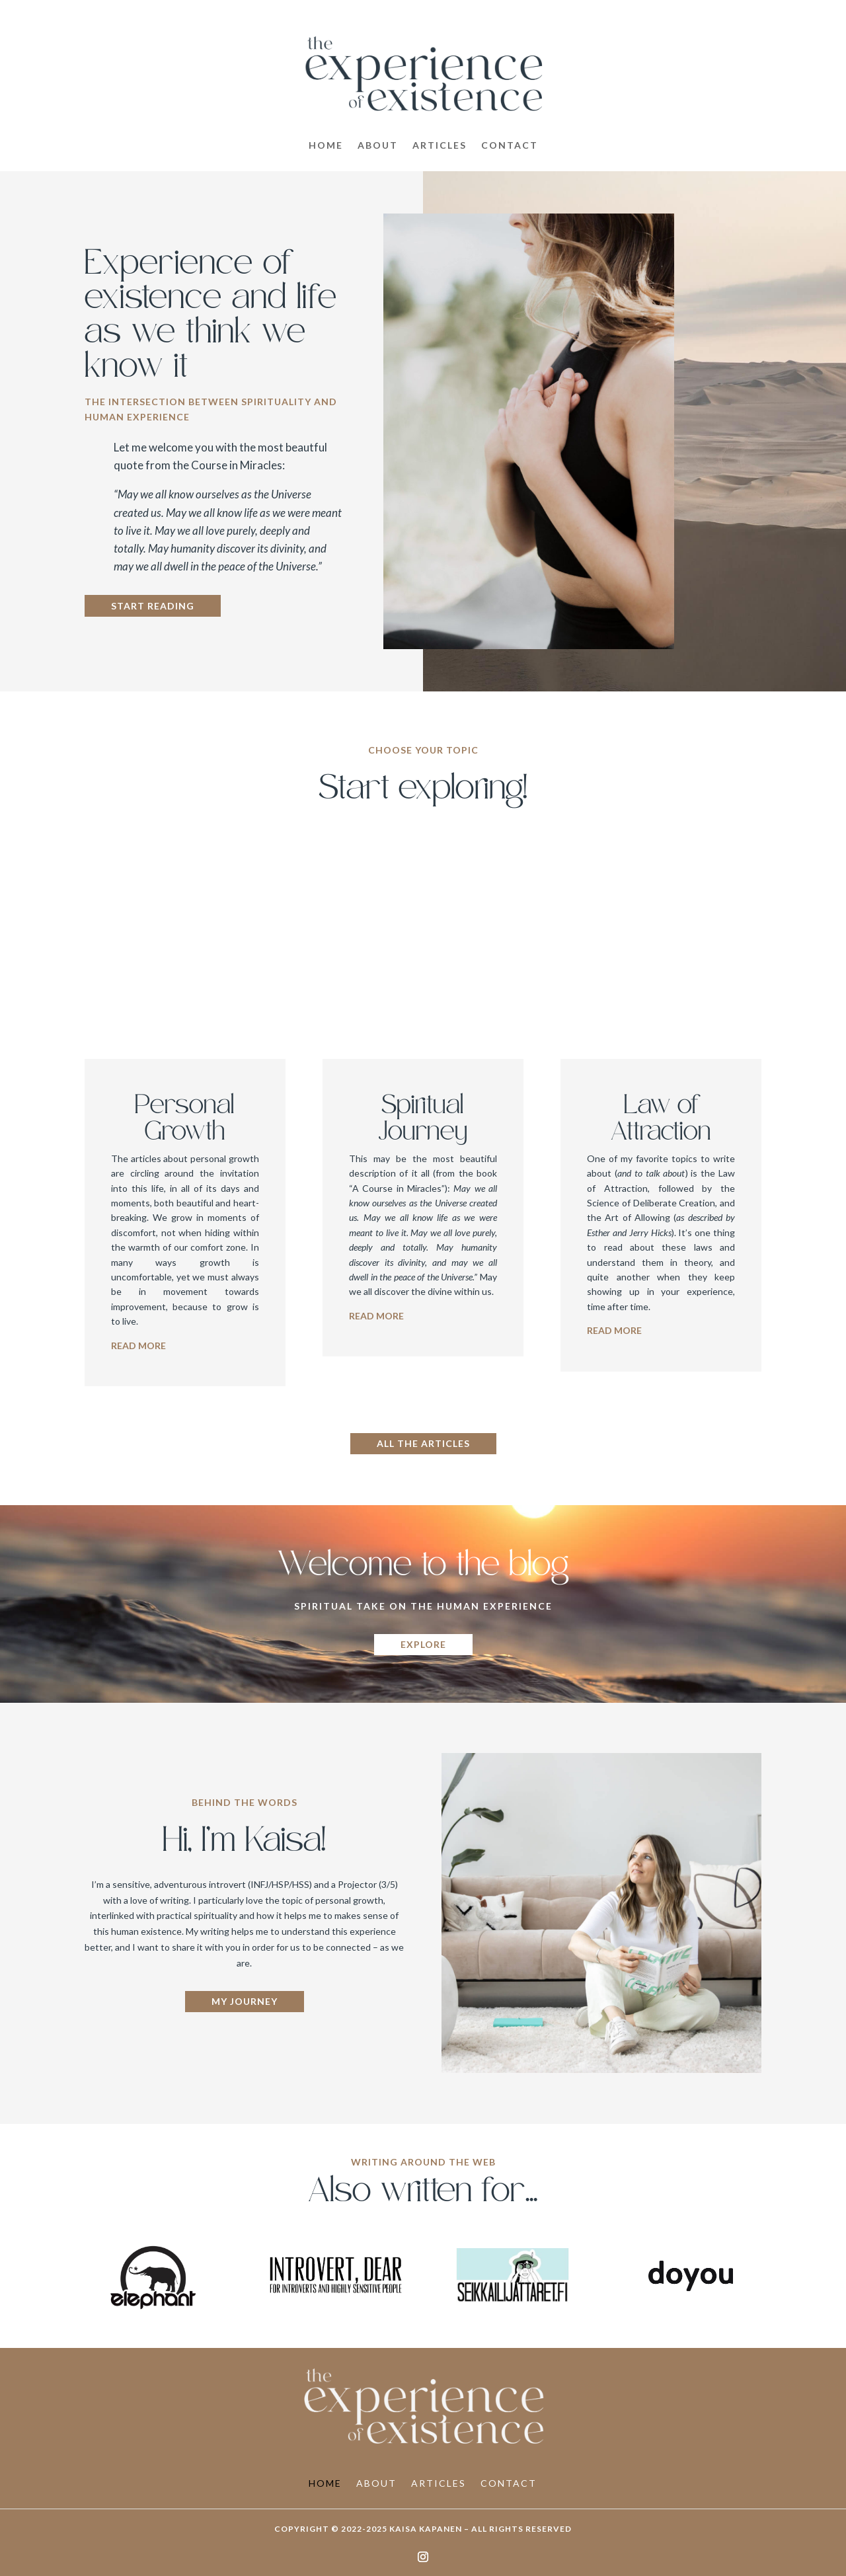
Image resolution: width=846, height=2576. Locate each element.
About (378, 146)
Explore (423, 1644)
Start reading (152, 605)
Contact (509, 146)
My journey (245, 2001)
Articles (439, 146)
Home (326, 146)
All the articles (423, 1443)
